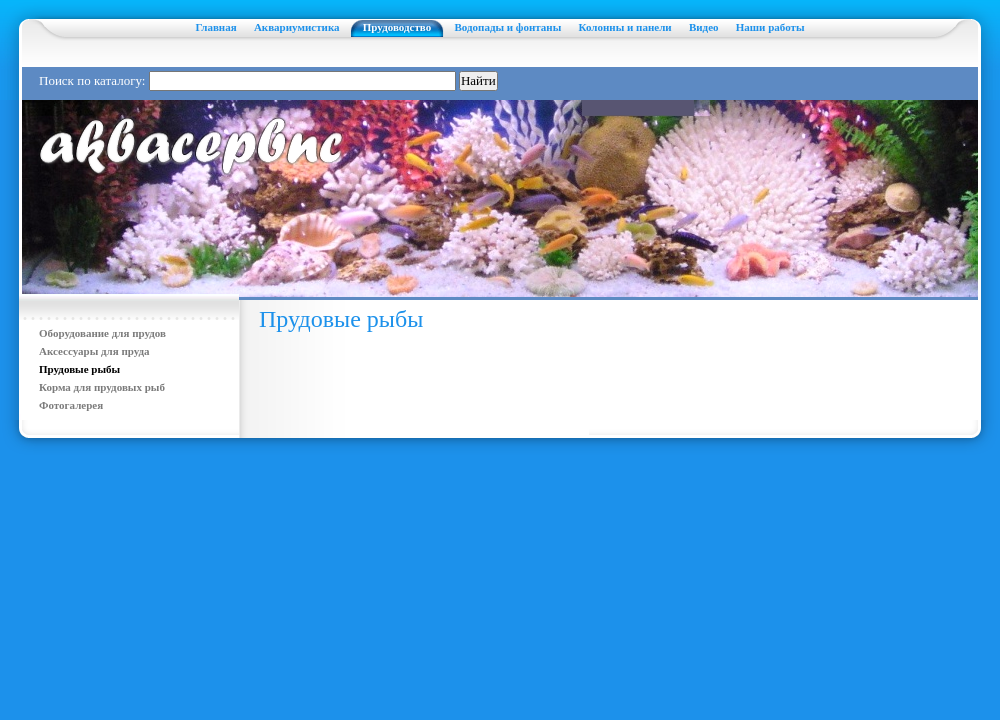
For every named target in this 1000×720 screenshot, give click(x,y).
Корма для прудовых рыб (102, 387)
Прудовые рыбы (79, 369)
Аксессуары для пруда (94, 351)
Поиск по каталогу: (92, 80)
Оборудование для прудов (102, 333)
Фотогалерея (71, 405)
